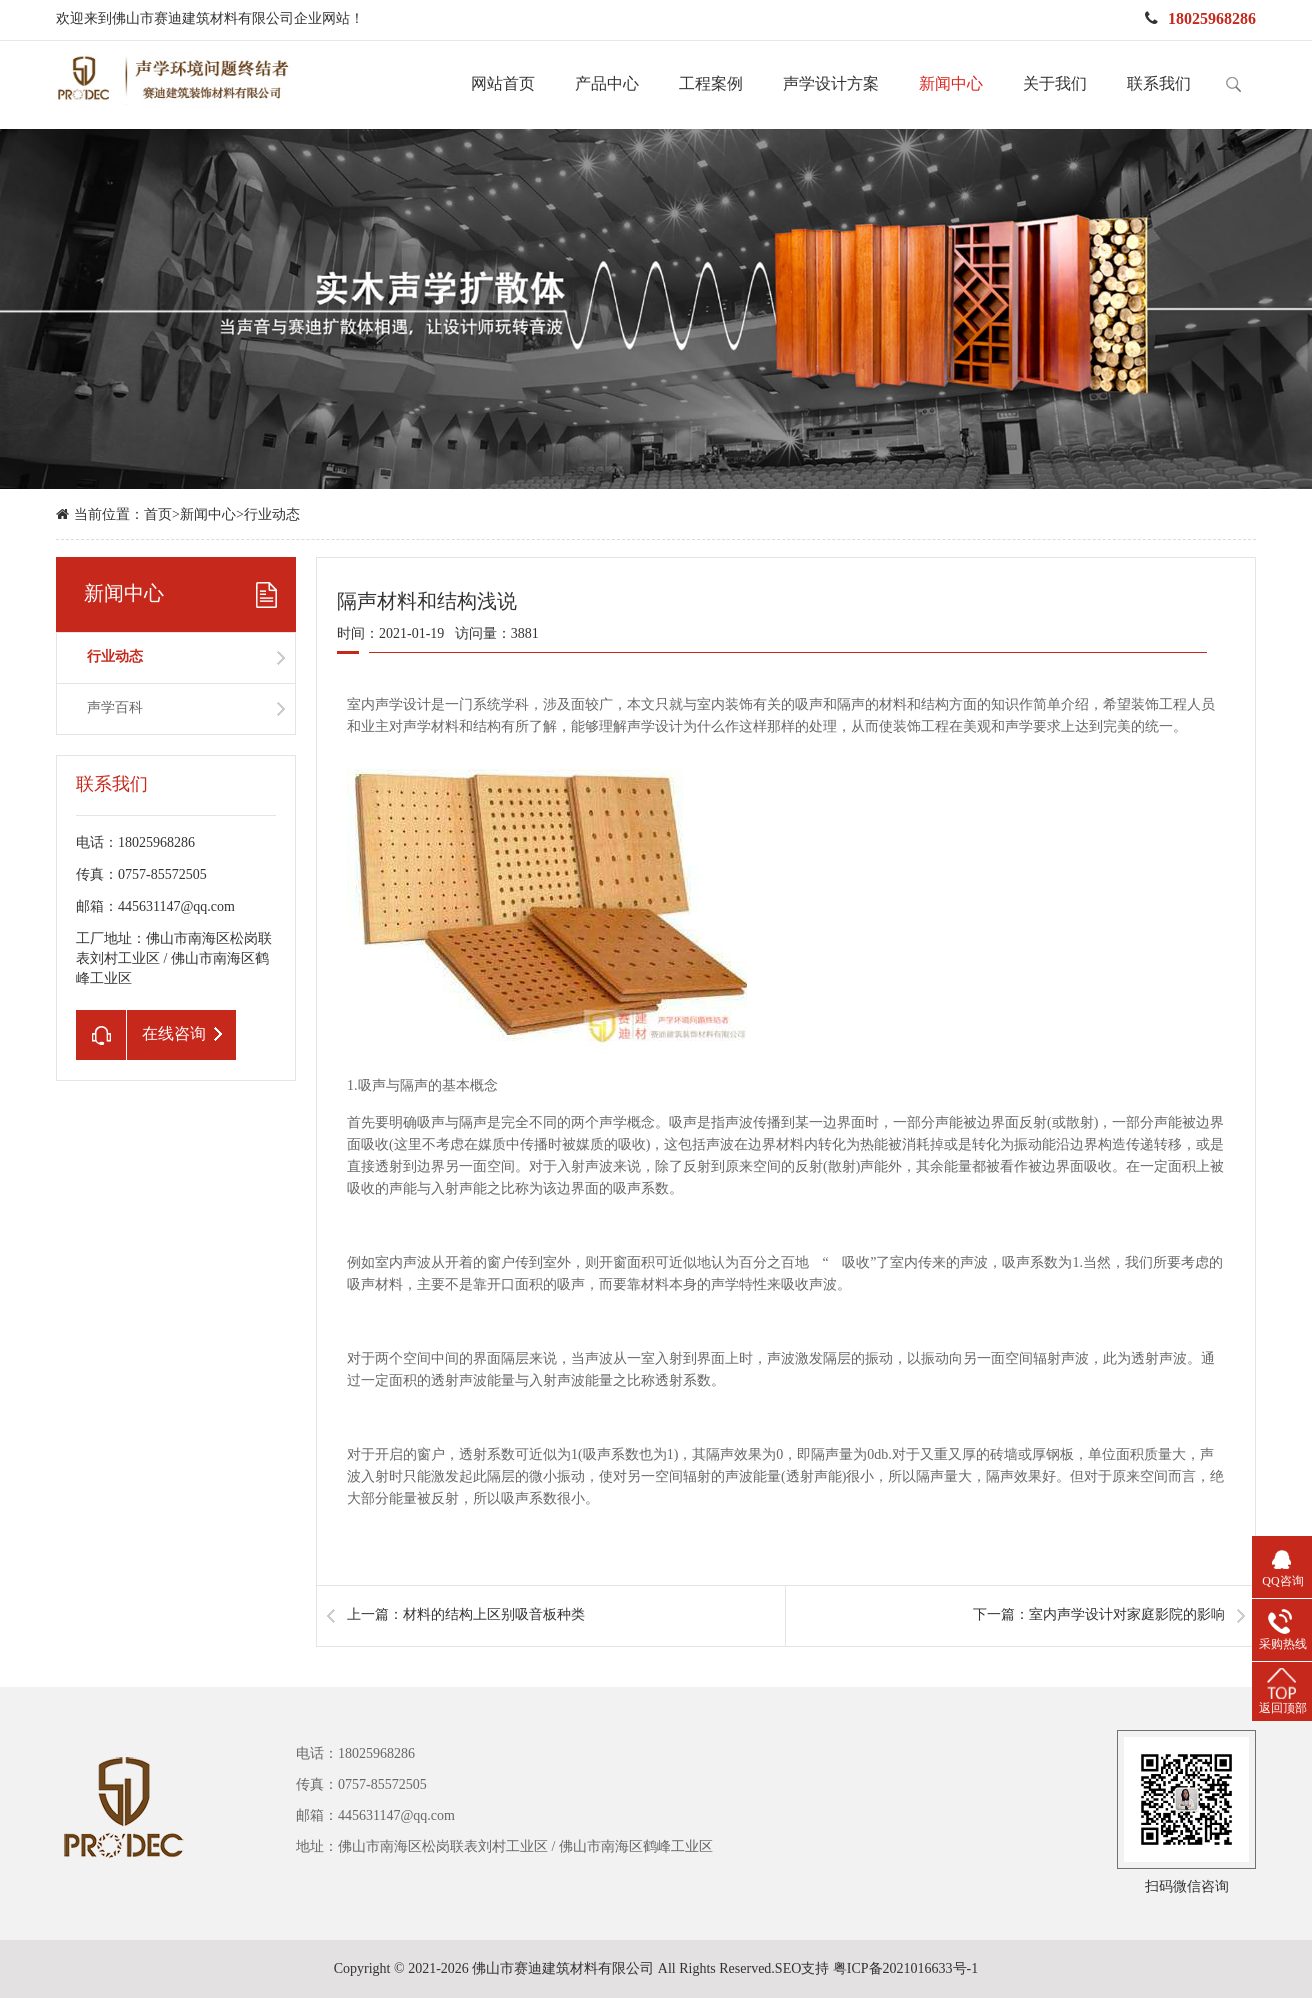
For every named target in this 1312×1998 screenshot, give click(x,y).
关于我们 (1055, 84)
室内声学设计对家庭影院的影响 (1127, 1615)
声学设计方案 (831, 84)
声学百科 (115, 708)
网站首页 (503, 84)
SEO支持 (802, 1969)
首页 (158, 515)
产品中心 (607, 84)
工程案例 (711, 84)
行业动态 (272, 515)
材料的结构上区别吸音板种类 (494, 1615)
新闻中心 (951, 84)
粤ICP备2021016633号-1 (905, 1969)
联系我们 (1159, 84)
